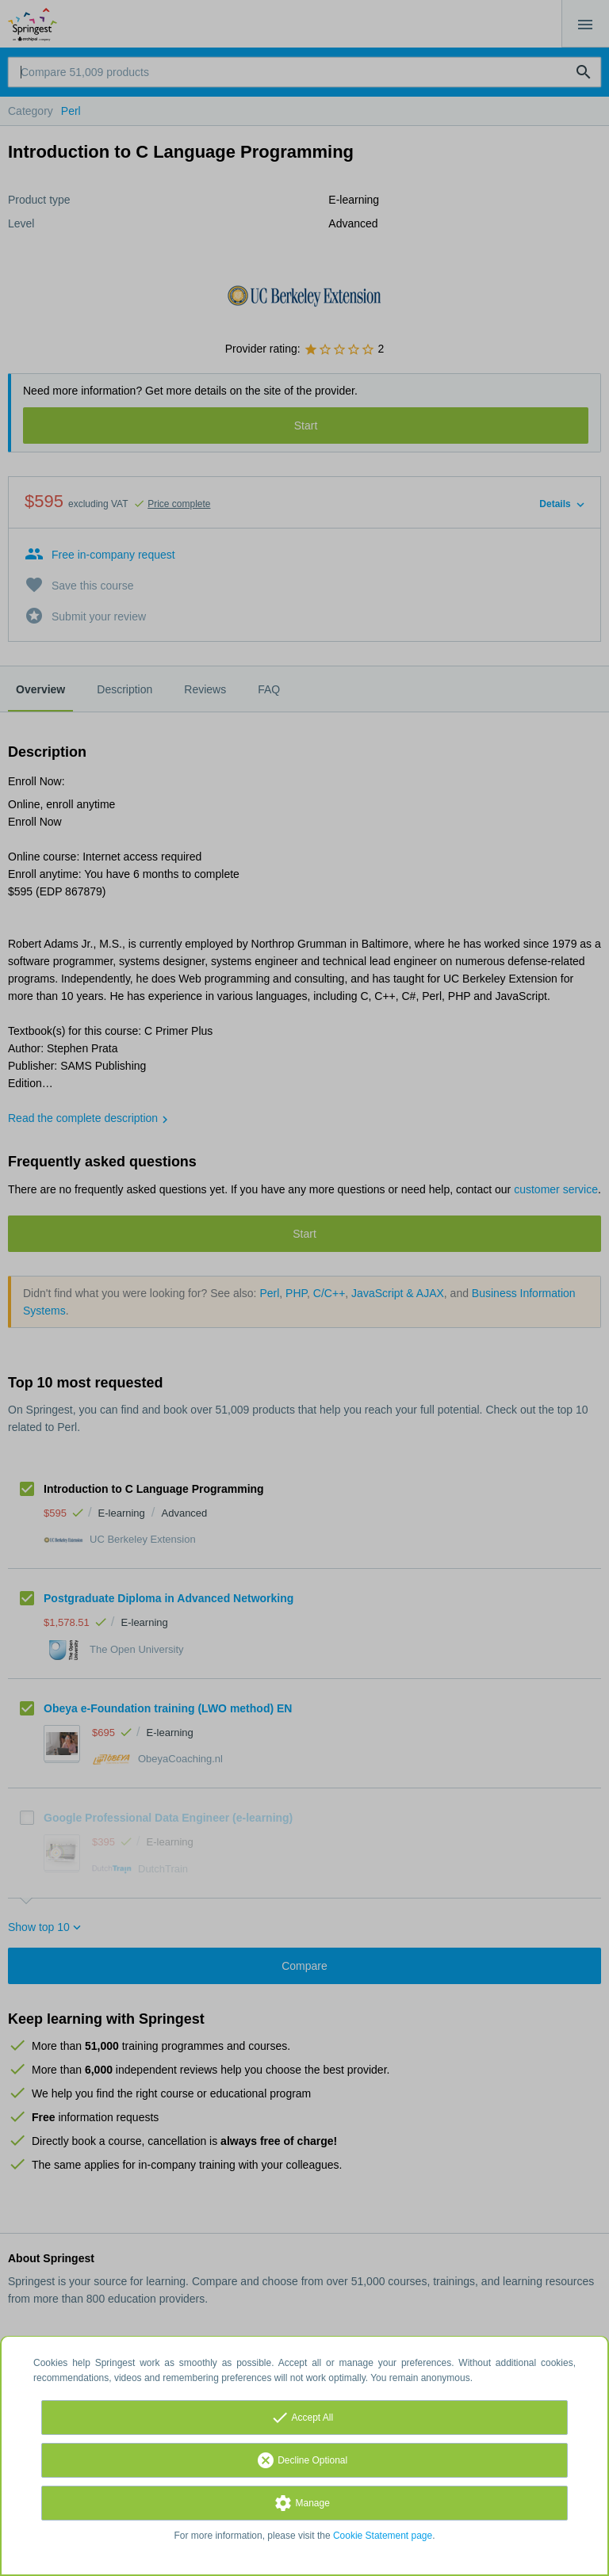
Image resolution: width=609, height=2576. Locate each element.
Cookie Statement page (382, 2535)
